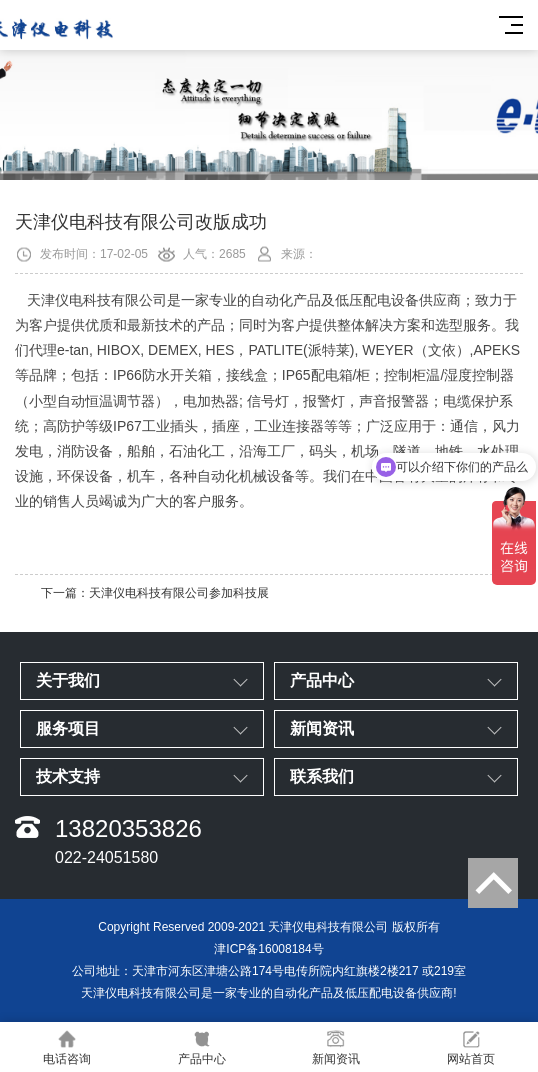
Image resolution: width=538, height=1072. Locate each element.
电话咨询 (67, 1047)
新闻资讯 (336, 1047)
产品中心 (202, 1047)
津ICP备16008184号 (268, 949)
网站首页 (471, 1047)
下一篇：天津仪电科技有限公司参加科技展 (155, 593)
